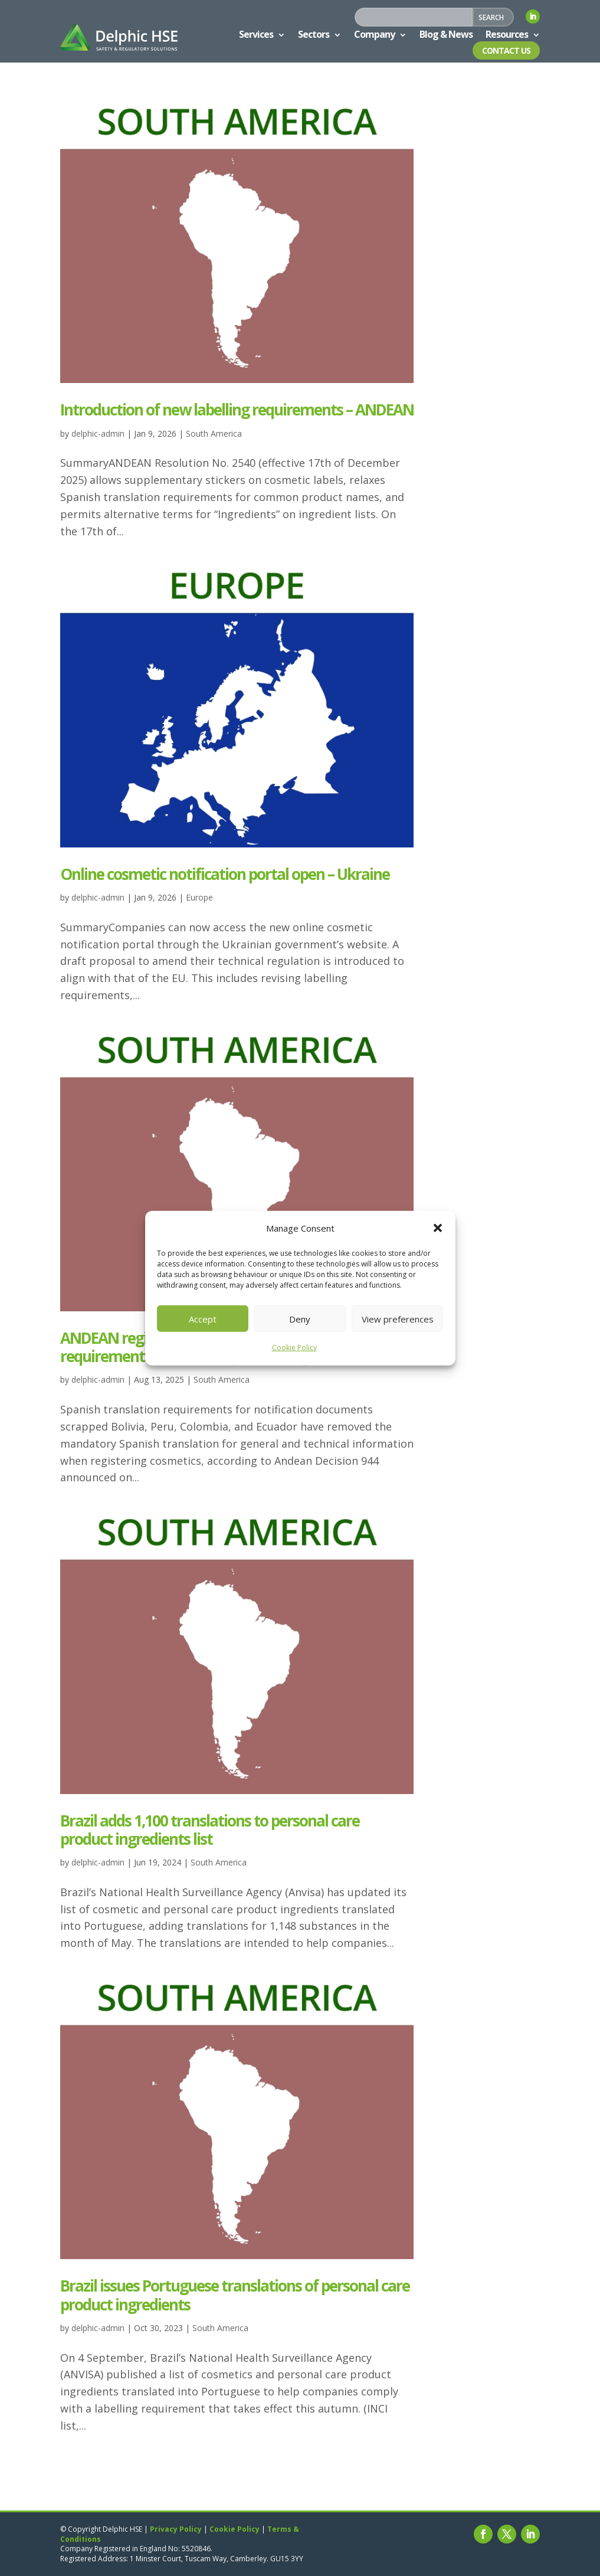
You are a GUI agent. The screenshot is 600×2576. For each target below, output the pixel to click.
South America (214, 433)
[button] (438, 1228)
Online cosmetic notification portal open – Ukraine (224, 874)
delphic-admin (97, 433)
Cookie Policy (294, 1348)
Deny (299, 1319)
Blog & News (446, 34)
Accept (203, 1319)
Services (256, 34)
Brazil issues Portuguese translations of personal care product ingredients (234, 2295)
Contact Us (506, 50)
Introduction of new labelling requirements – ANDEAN (237, 409)
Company (374, 34)
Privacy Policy (176, 2529)
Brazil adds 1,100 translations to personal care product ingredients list (209, 1830)
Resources (507, 34)
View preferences (398, 1319)
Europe (199, 897)
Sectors (313, 34)
